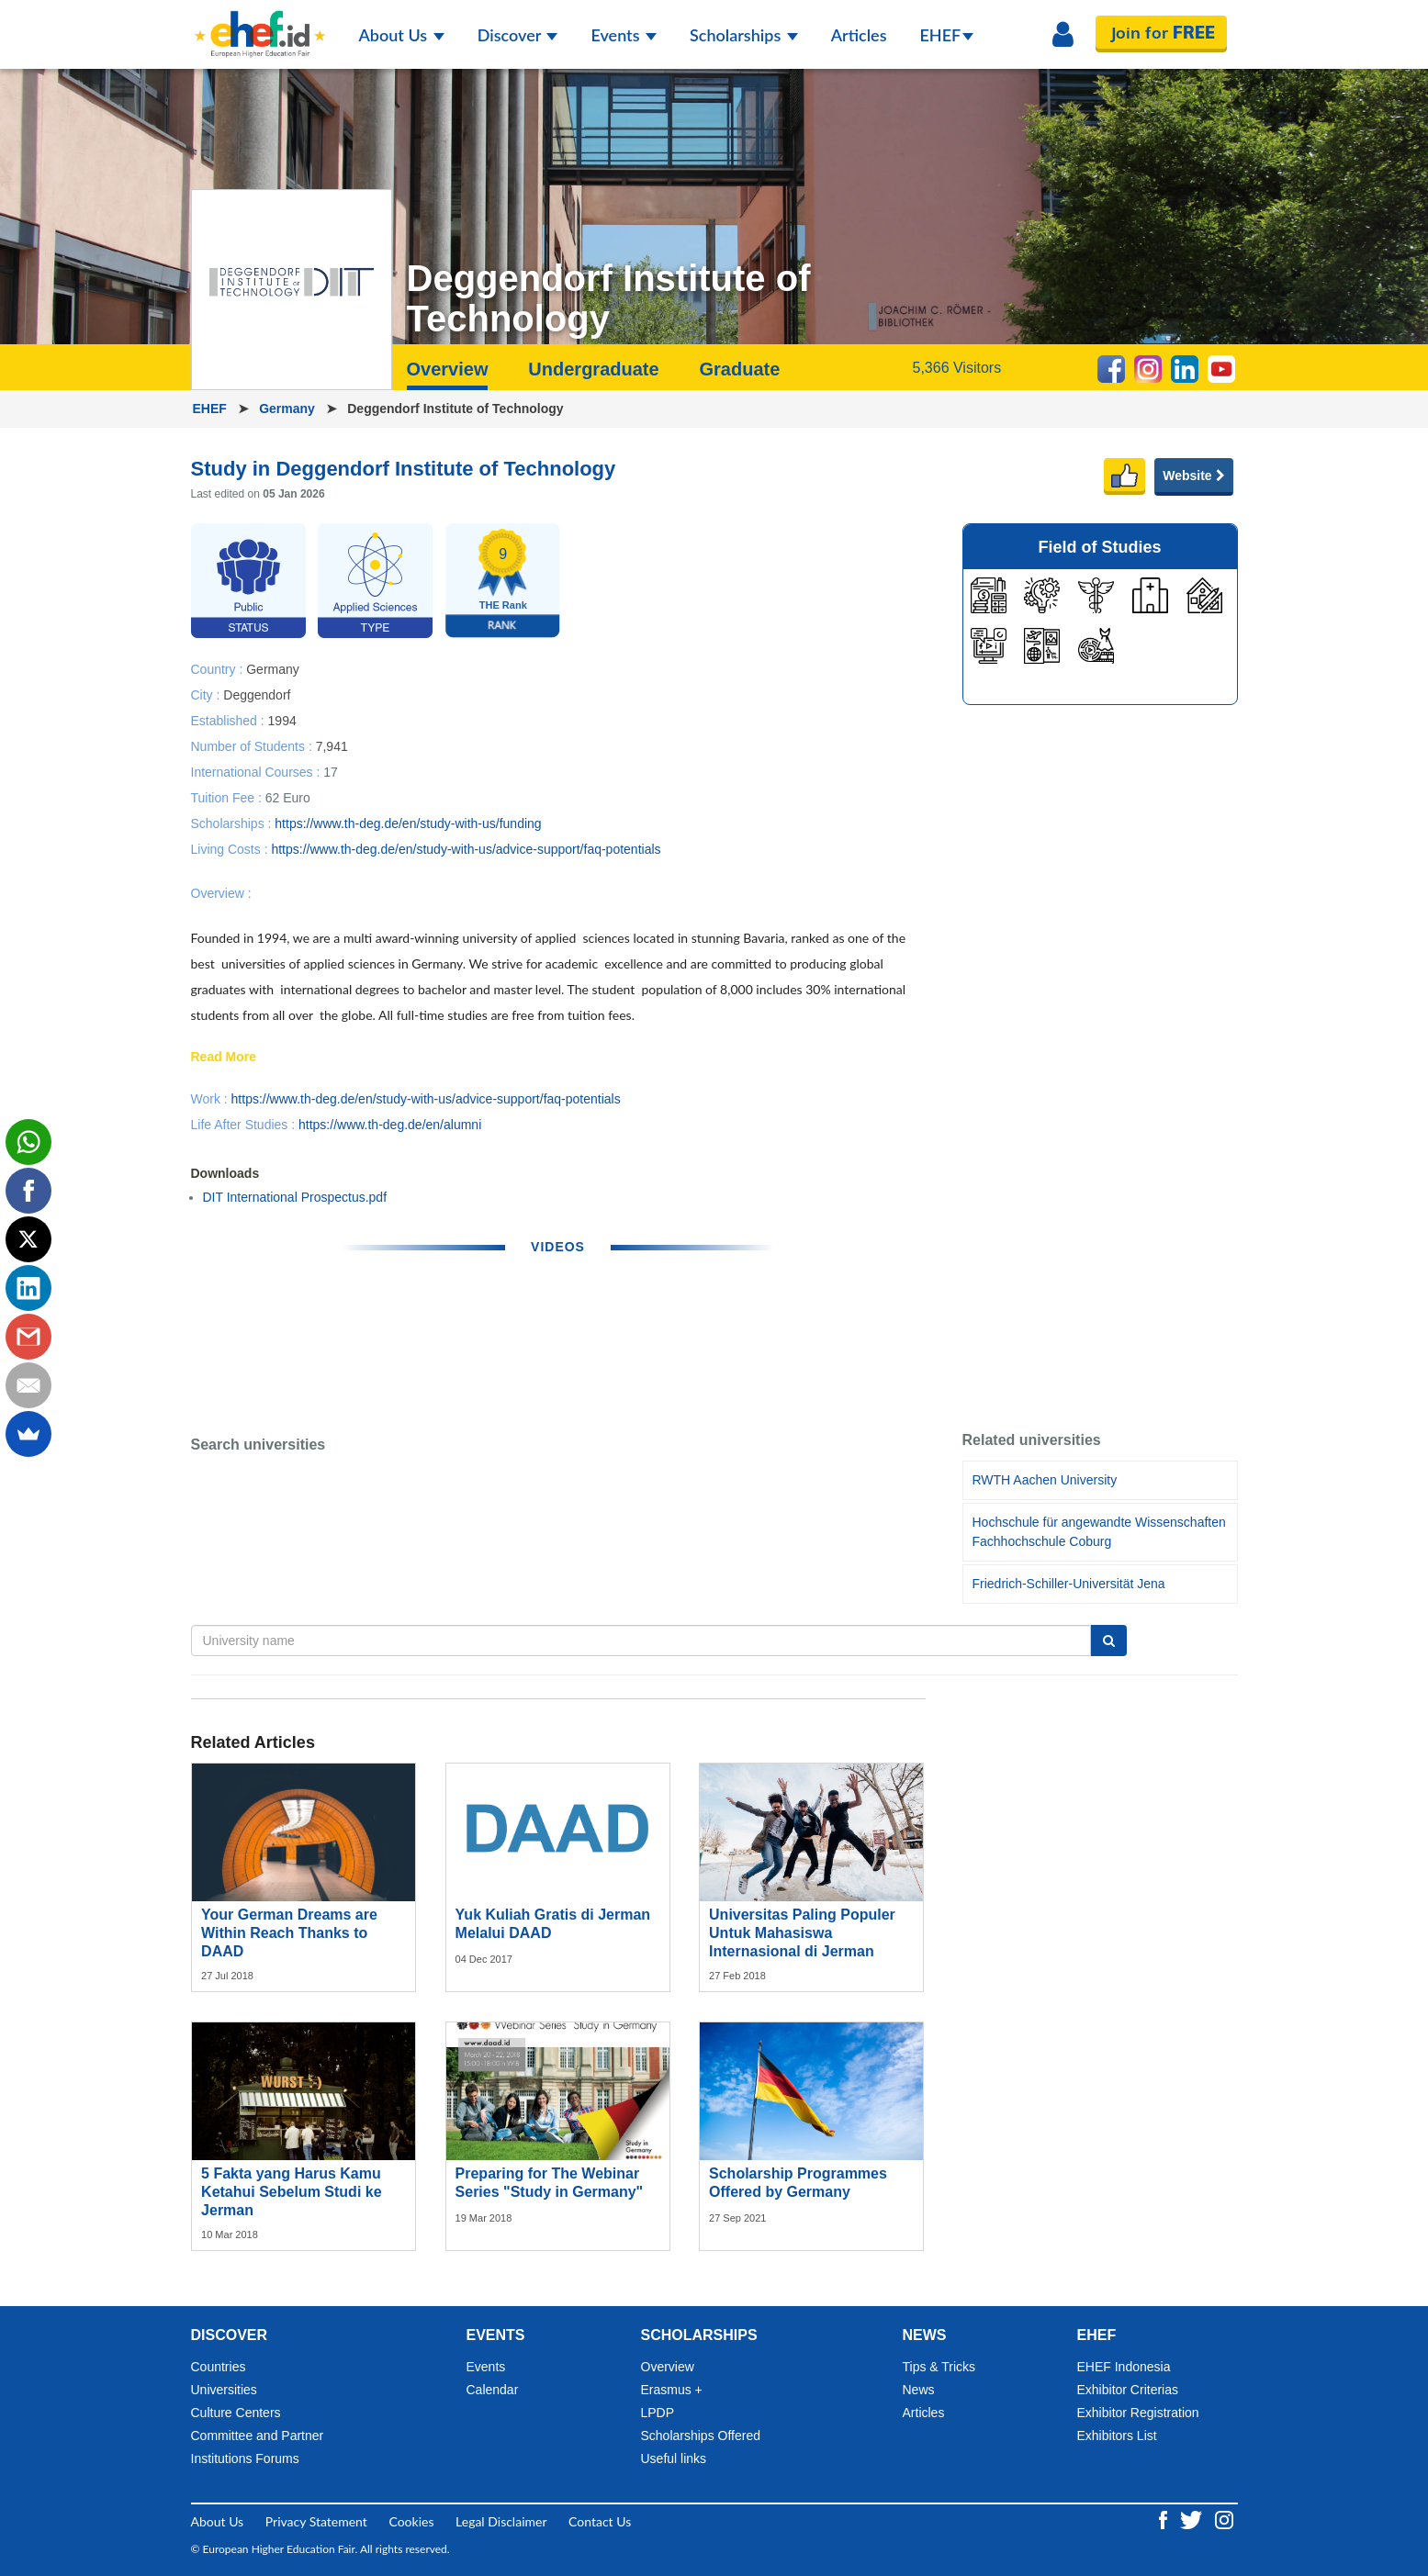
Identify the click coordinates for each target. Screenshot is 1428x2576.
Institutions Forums (245, 2458)
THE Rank (503, 604)
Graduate (739, 369)
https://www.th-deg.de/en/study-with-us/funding (408, 823)
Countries (218, 2366)
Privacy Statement (316, 2521)
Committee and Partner (257, 2435)
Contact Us (599, 2521)
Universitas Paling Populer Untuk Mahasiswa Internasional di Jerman (802, 1933)
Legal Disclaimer (500, 2521)
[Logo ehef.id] (260, 23)
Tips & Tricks (939, 2366)
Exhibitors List (1117, 2435)
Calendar (493, 2389)
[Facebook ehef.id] (1164, 2518)
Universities (224, 2389)
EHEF (947, 35)
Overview (448, 369)
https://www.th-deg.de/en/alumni (389, 1124)
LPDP (658, 2412)
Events (623, 35)
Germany (289, 408)
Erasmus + (672, 2389)
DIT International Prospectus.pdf (295, 1197)
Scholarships (744, 35)
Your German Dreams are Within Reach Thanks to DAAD (289, 1933)
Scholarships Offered (700, 2435)
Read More (224, 1057)
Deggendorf (256, 694)
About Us (401, 35)
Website (1193, 475)
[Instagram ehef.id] (1224, 2518)
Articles (859, 35)
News (919, 2389)
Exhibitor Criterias (1127, 2389)
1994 (282, 719)
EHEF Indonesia (1124, 2366)
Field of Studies (1099, 547)
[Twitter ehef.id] (1192, 2518)
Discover (518, 35)
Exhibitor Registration (1138, 2412)
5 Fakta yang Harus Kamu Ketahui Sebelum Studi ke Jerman (291, 2192)
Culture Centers (236, 2412)
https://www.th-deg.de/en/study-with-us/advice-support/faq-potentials (465, 849)
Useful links (674, 2458)
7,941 (332, 745)
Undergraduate (593, 369)
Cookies (410, 2521)
